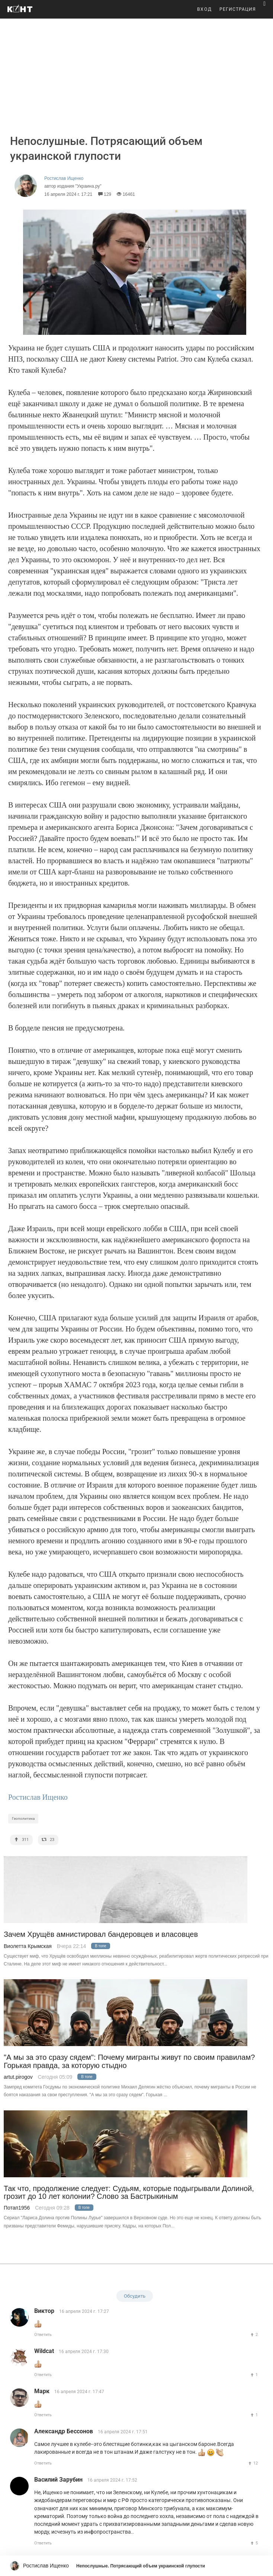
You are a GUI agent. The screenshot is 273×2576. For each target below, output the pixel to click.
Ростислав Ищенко (38, 1797)
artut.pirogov (18, 2077)
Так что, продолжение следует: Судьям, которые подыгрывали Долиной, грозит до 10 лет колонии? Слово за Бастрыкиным (129, 2192)
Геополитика (23, 1818)
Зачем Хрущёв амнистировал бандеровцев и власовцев (101, 1934)
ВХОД (204, 9)
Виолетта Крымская (28, 1946)
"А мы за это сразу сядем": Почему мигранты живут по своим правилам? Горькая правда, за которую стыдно (129, 2061)
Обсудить (134, 2296)
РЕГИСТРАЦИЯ (237, 9)
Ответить (43, 2334)
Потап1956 (17, 2208)
